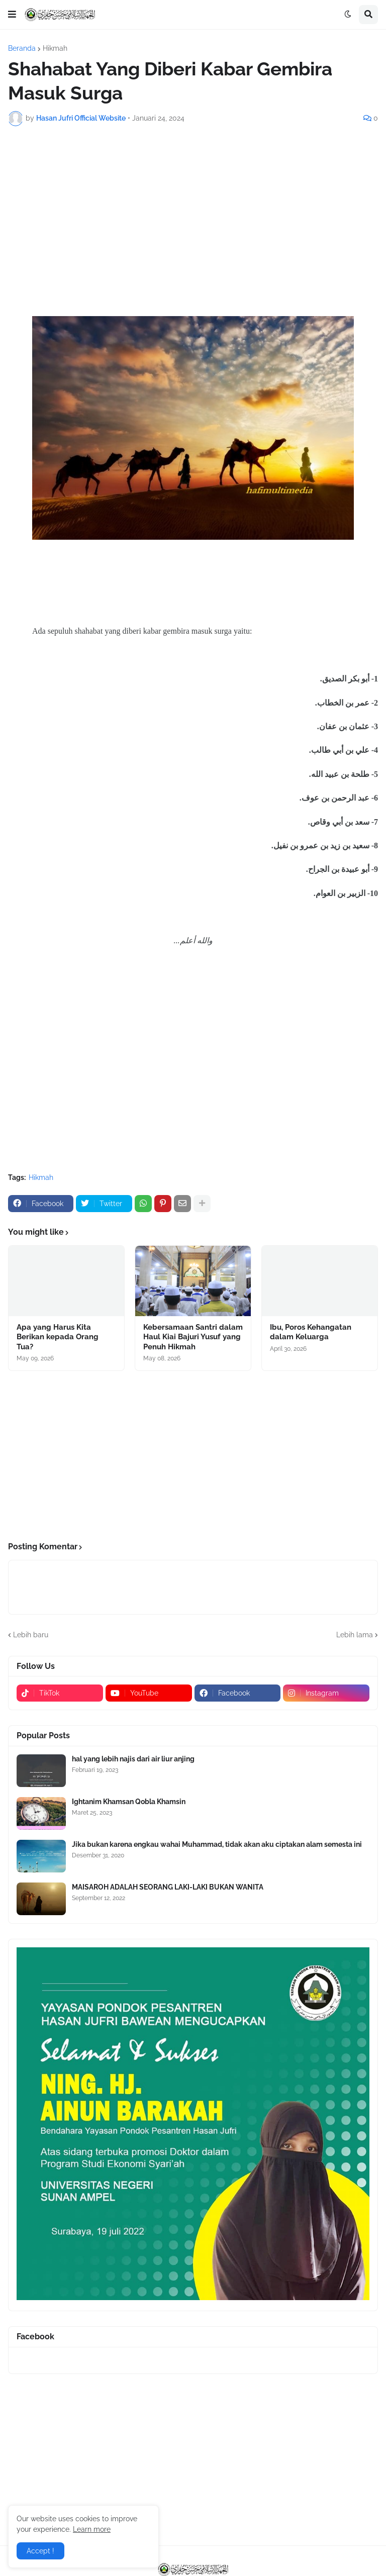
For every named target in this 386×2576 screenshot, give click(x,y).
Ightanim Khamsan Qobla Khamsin (128, 1802)
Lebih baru (30, 1635)
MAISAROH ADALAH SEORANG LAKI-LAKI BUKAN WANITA (167, 1887)
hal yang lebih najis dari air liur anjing (133, 1759)
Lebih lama (354, 1635)
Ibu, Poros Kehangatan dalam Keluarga (310, 1332)
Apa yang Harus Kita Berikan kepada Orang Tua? (58, 1337)
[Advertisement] (193, 209)
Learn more (92, 2529)
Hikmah (55, 48)
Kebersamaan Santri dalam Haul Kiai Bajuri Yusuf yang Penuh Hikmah (193, 1337)
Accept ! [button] (40, 2551)
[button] (12, 14)
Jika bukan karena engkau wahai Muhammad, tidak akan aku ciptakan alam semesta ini (217, 1844)
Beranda (22, 48)
